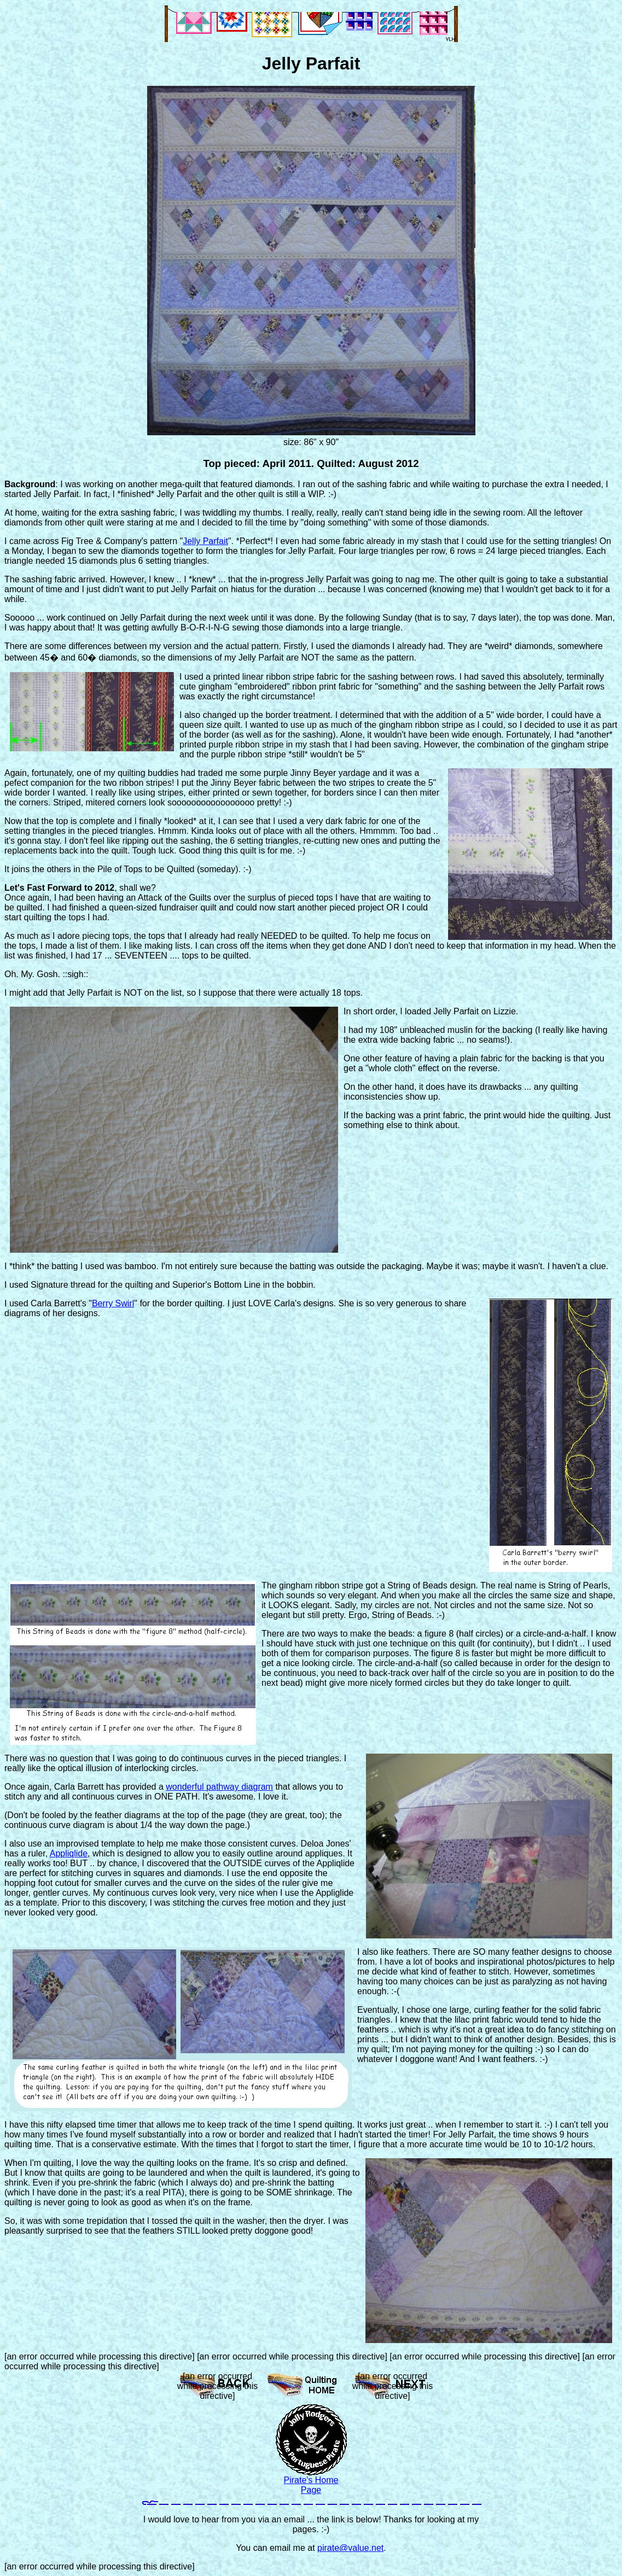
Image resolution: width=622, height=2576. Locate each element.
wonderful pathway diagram (219, 1786)
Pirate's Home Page (311, 2485)
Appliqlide (69, 1853)
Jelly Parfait (205, 541)
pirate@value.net (350, 2547)
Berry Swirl (113, 1303)
